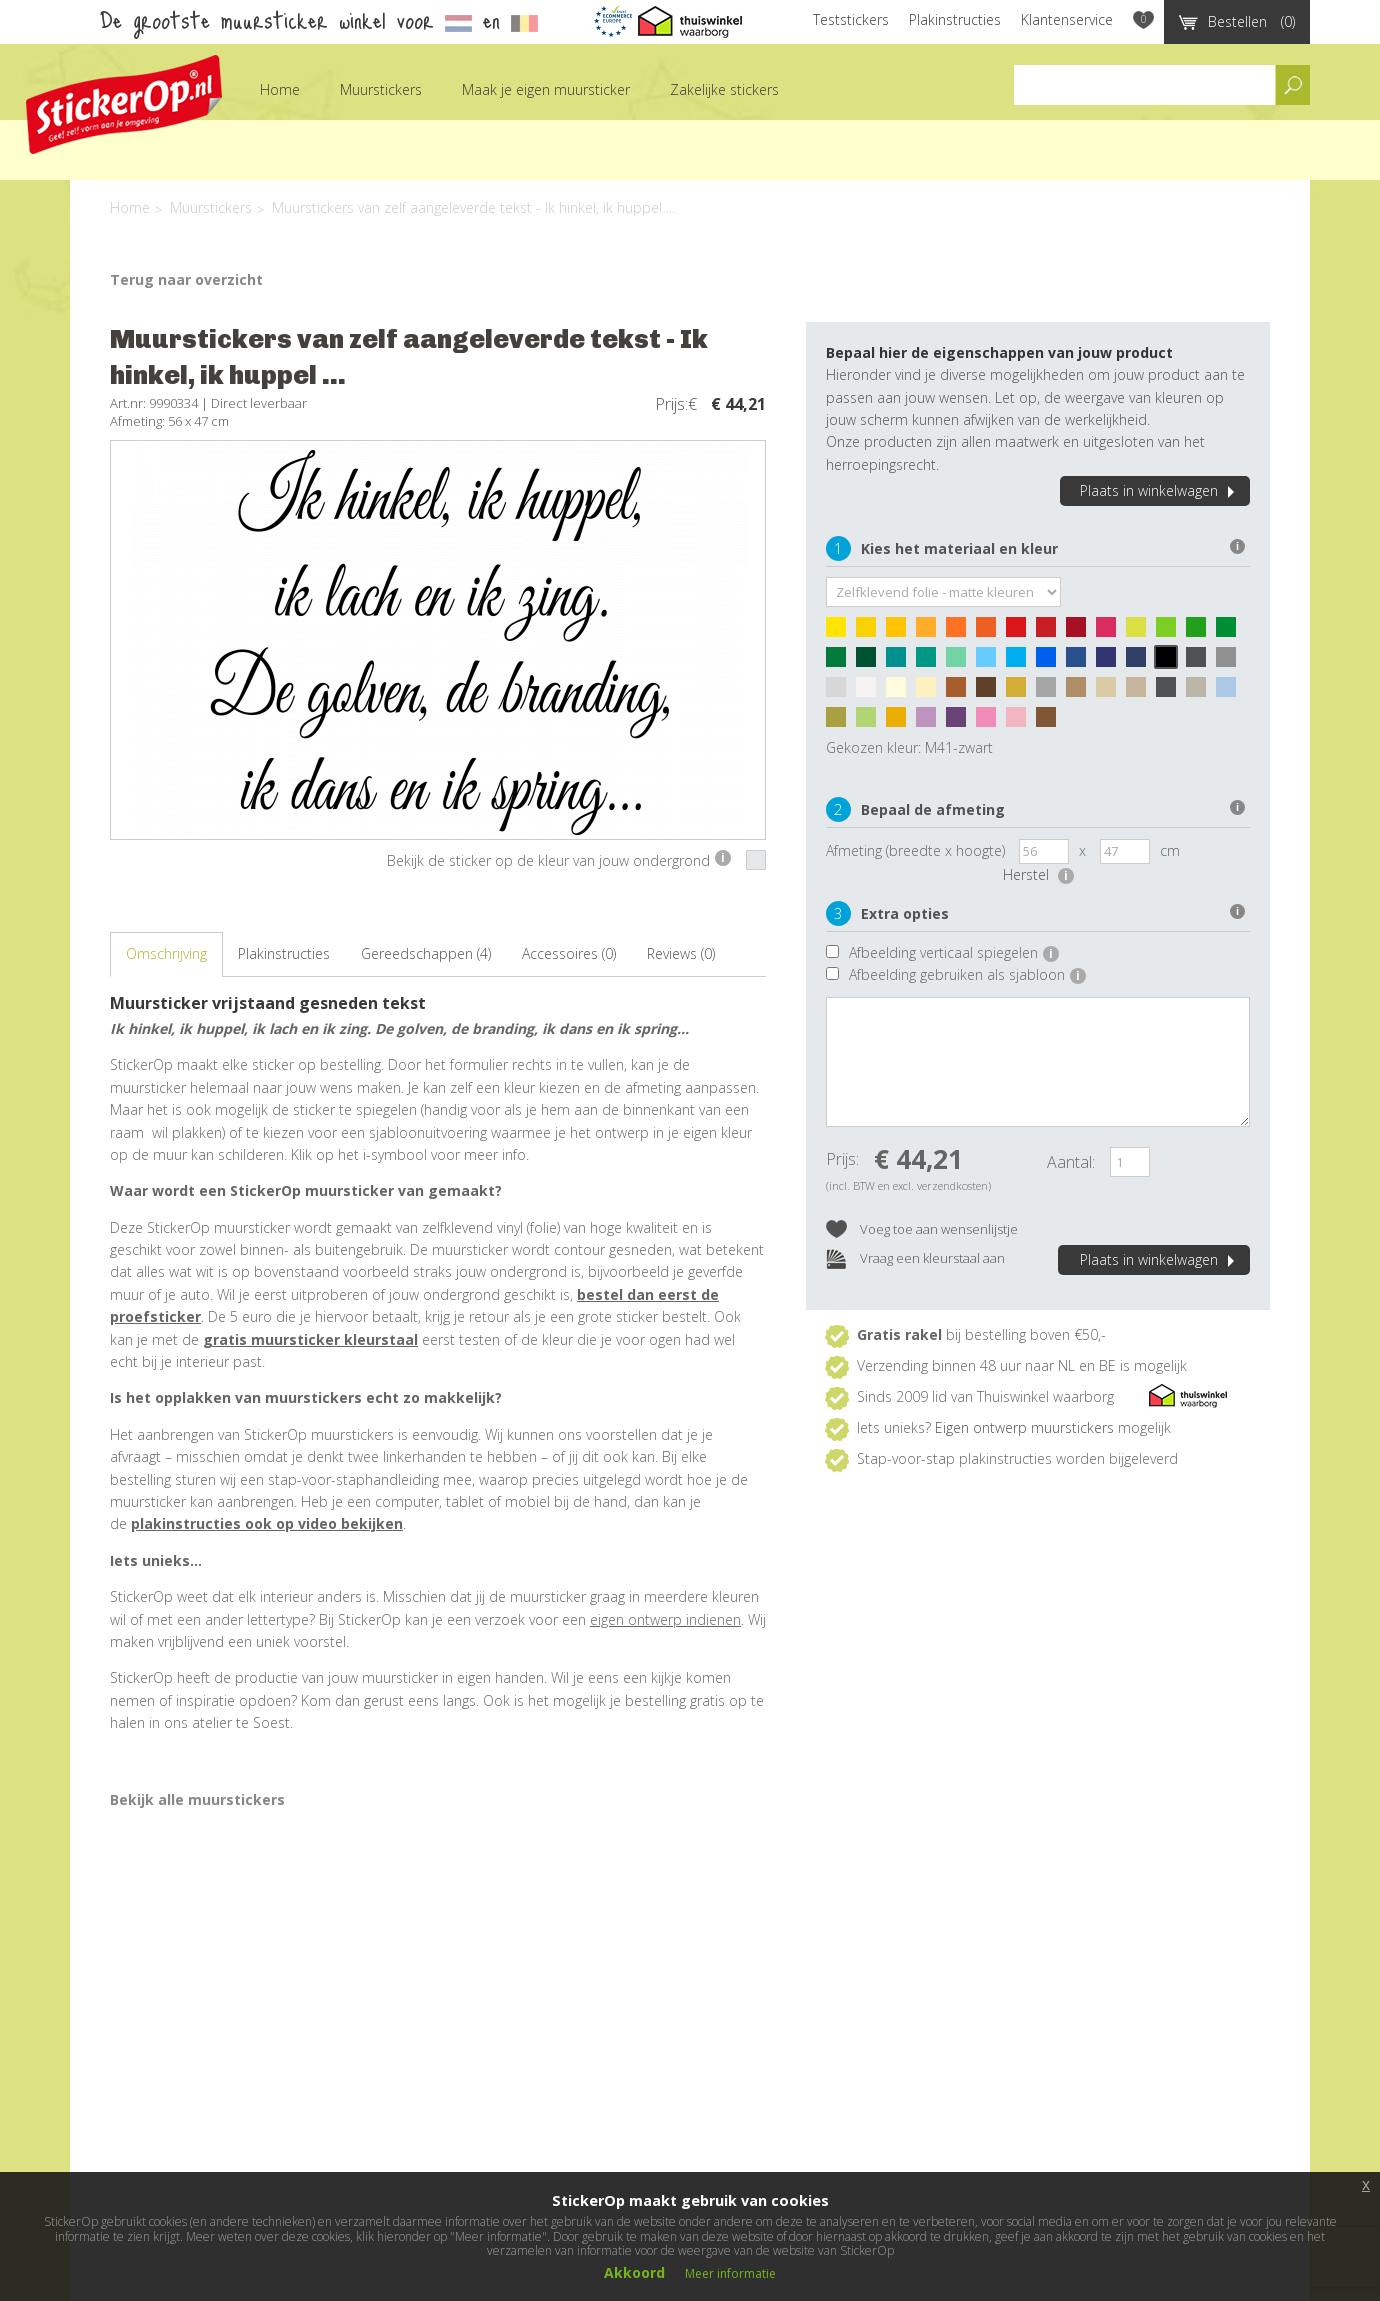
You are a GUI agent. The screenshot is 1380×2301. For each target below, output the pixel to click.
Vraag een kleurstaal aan (915, 1259)
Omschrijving (166, 953)
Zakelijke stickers (724, 89)
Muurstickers (381, 89)
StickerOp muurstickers (124, 104)
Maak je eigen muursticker (546, 89)
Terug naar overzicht (186, 279)
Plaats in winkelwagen (1160, 490)
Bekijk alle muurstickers (197, 1799)
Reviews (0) (681, 953)
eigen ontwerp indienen (665, 1619)
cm (1170, 850)
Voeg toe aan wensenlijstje (922, 1230)
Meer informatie (730, 2273)
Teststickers (851, 19)
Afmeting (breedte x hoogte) (915, 850)
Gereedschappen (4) (426, 953)
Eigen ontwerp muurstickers (1024, 1427)
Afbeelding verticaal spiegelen (954, 952)
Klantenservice (1067, 19)
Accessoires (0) (569, 953)
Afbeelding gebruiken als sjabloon (967, 974)
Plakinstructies (955, 19)
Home (280, 89)
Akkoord (634, 2272)
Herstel (1038, 874)
